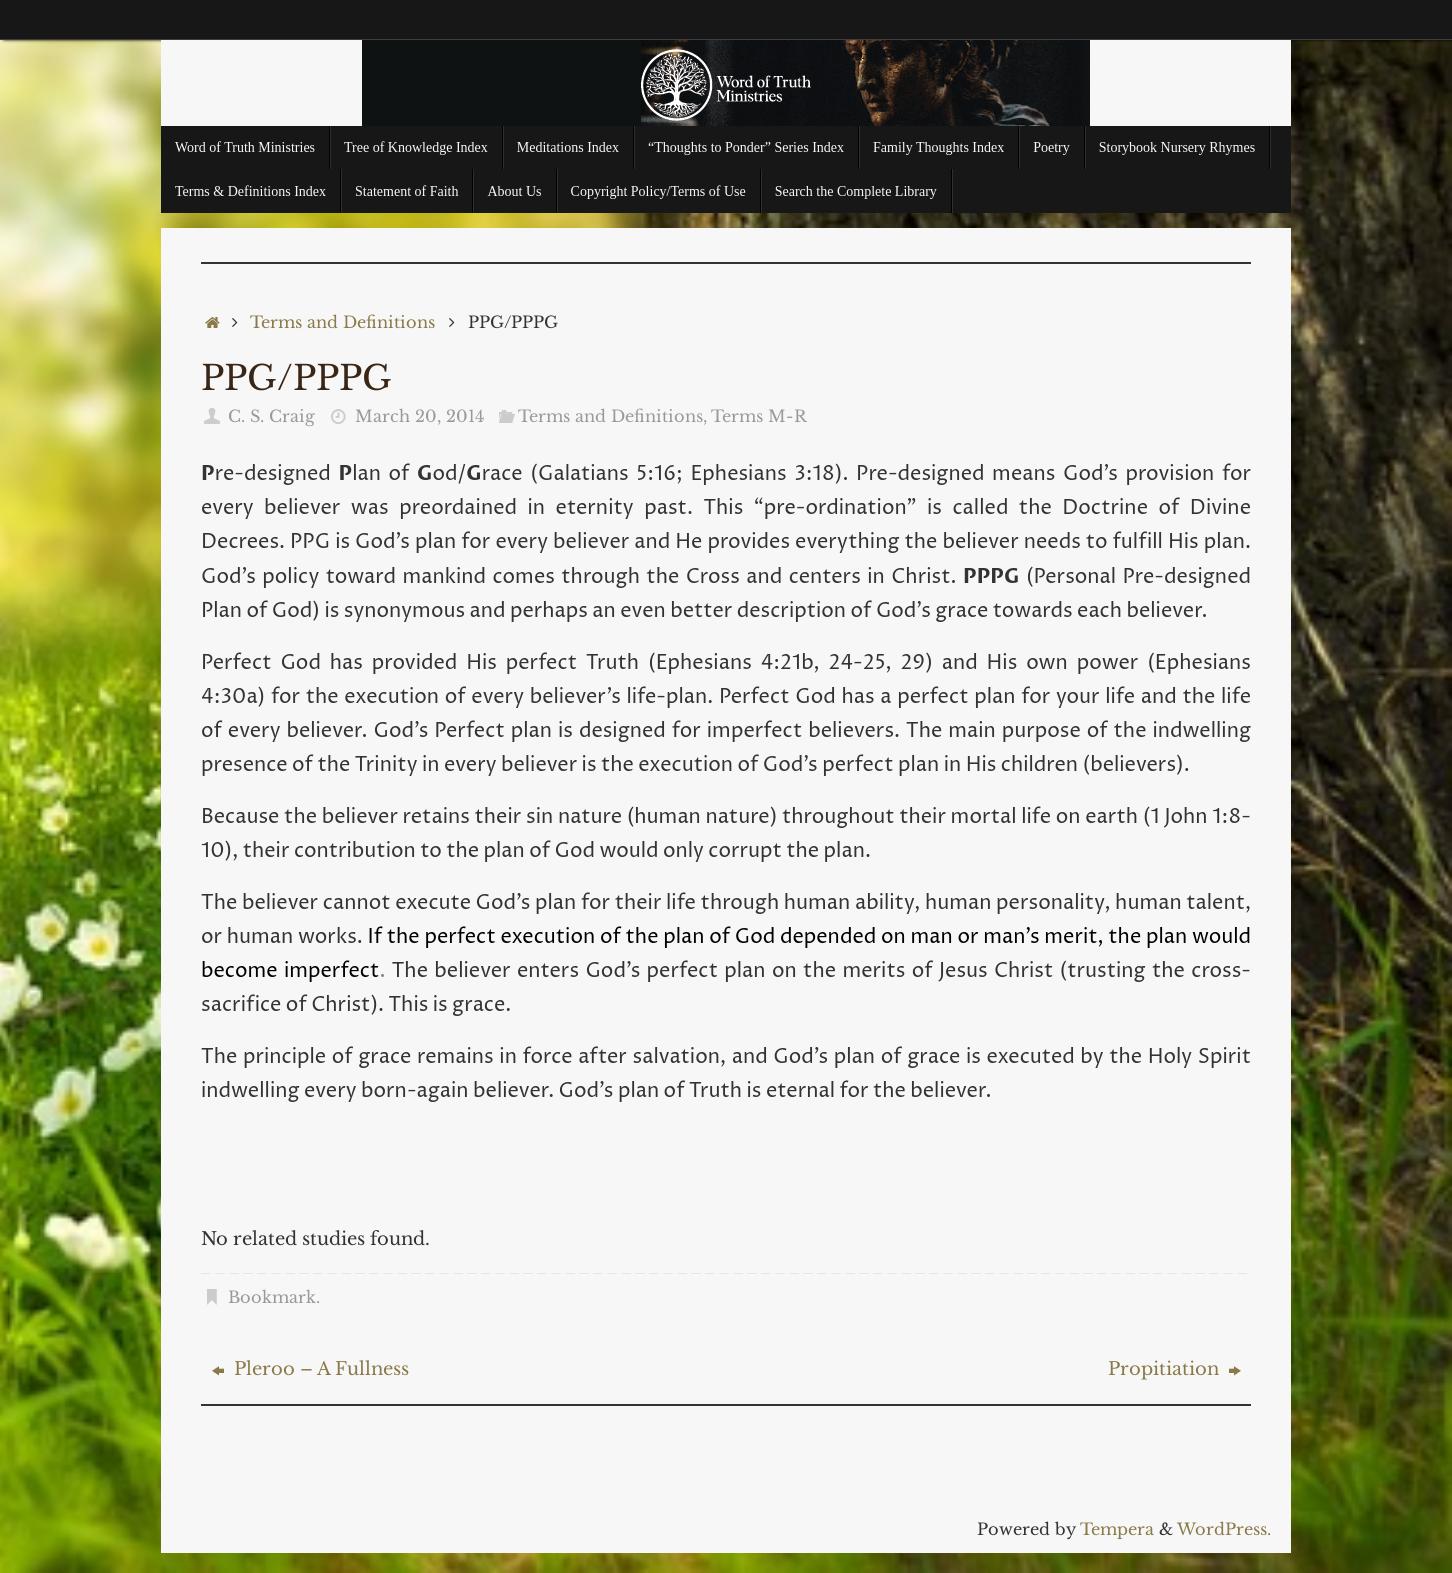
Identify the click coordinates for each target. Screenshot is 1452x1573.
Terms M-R (759, 416)
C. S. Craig (271, 416)
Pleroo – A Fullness (310, 1369)
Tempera (1117, 1529)
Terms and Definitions (342, 322)
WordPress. (1224, 1529)
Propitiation (1174, 1369)
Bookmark (272, 1297)
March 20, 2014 (419, 416)
